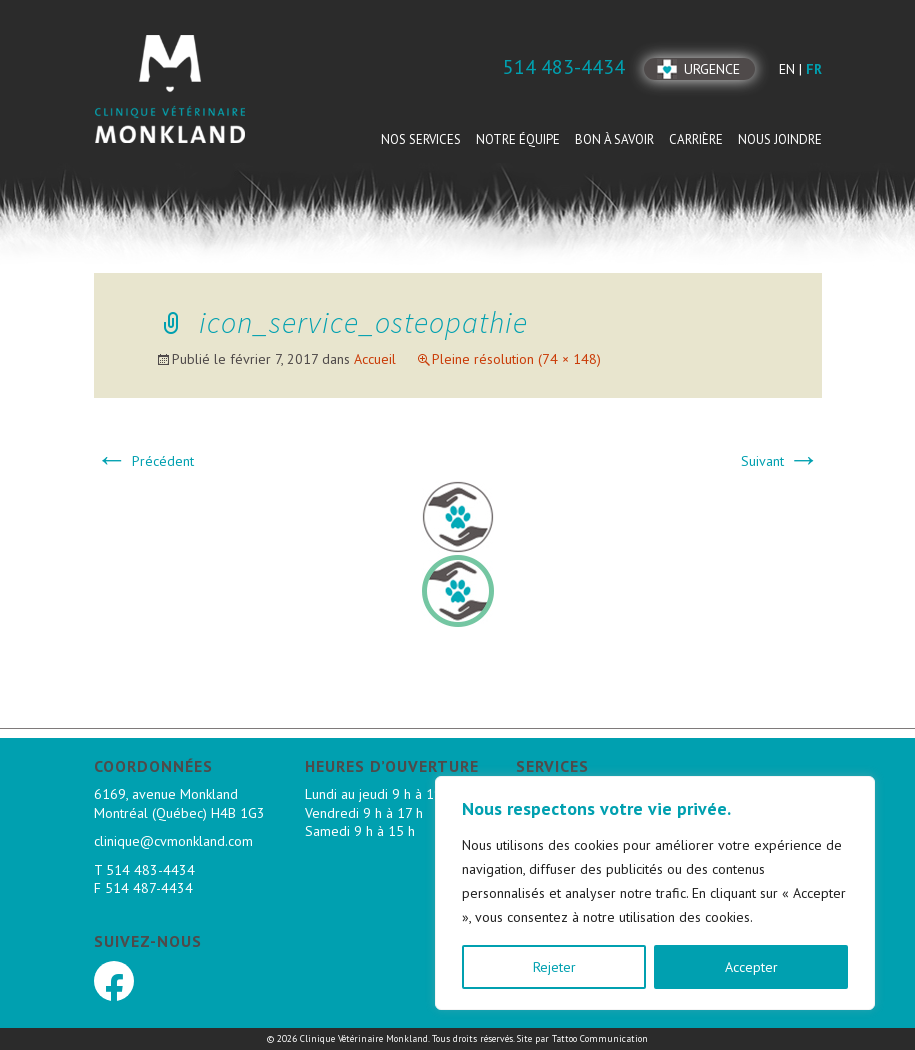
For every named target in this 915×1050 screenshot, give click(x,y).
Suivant (780, 461)
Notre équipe (518, 139)
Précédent (145, 461)
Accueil (375, 359)
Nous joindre (780, 139)
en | (792, 69)
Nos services (421, 139)
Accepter (751, 967)
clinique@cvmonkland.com (173, 841)
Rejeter (554, 967)
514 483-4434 (150, 870)
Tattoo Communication (600, 1038)
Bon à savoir (614, 139)
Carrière (696, 139)
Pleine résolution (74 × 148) (516, 359)
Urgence (712, 69)
